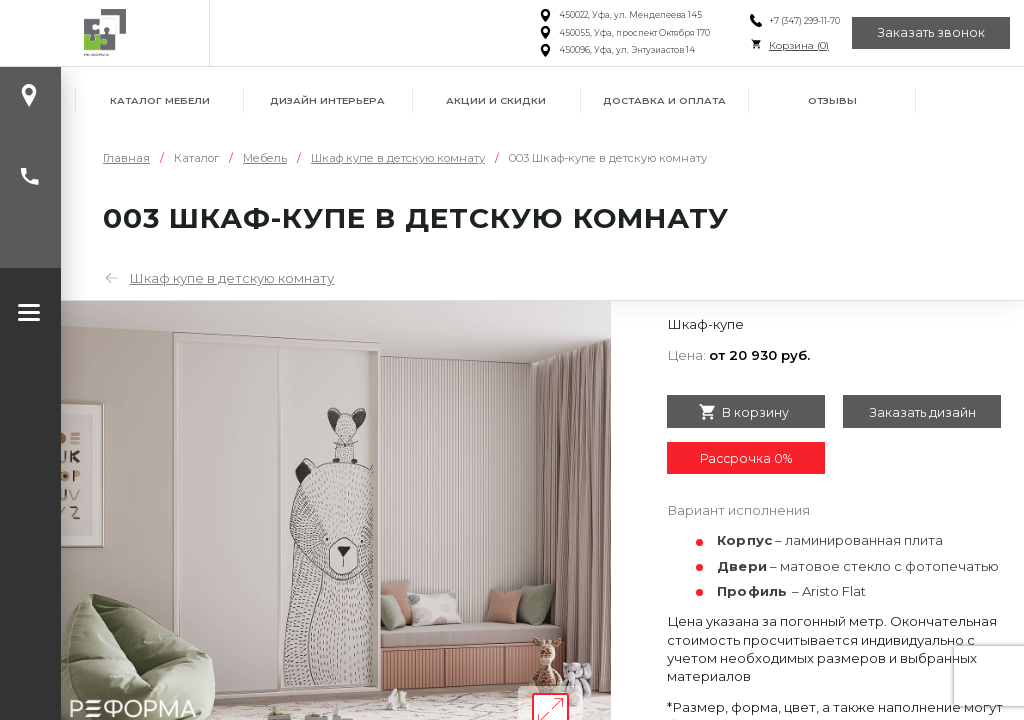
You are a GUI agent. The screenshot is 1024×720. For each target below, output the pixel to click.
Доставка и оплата (664, 100)
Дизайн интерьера (327, 100)
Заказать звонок (931, 32)
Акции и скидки (496, 100)
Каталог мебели (160, 100)
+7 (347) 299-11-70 (803, 21)
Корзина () (798, 45)
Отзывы (832, 100)
